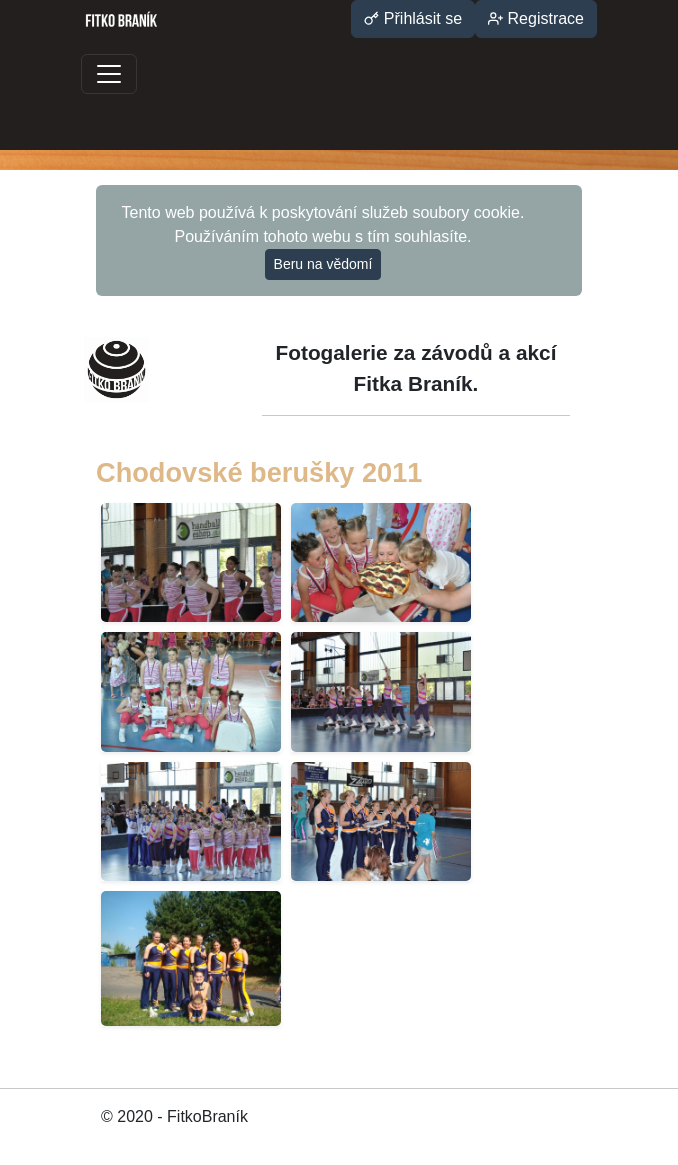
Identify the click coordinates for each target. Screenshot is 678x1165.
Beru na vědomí (323, 264)
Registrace (536, 18)
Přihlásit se (413, 18)
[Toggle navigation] (109, 74)
